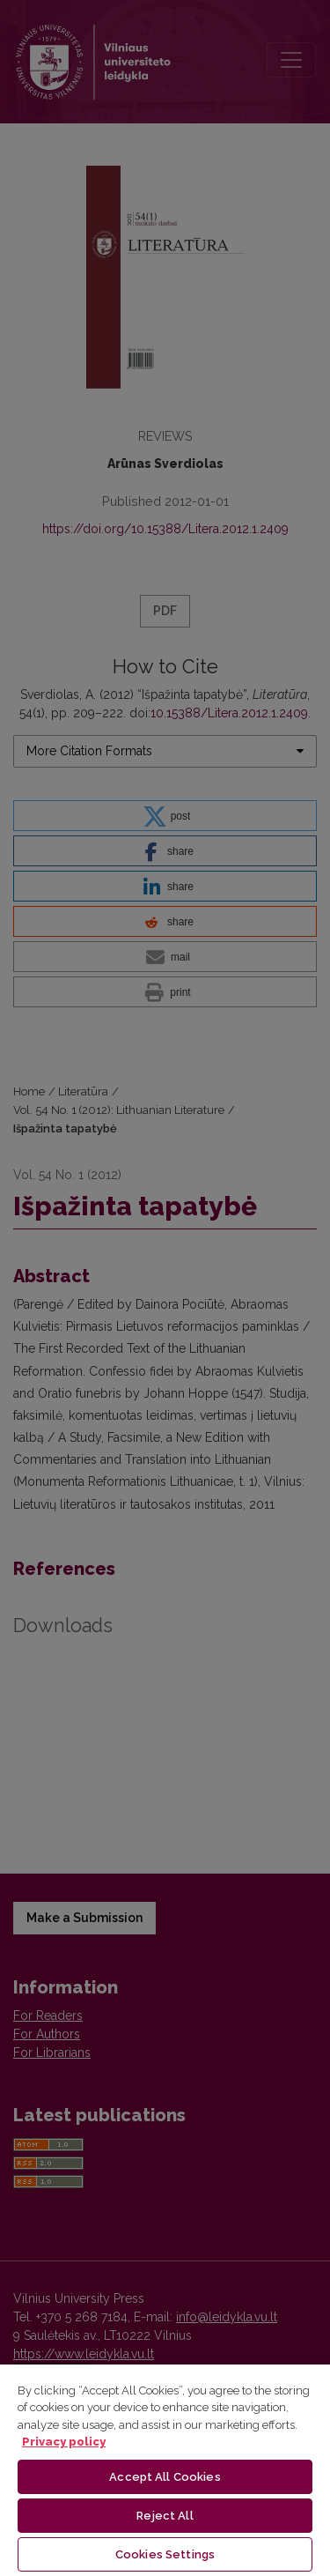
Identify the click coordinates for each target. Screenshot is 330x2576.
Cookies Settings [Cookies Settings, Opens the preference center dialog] (165, 2554)
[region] (165, 2469)
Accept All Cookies (164, 2476)
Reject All (164, 2515)
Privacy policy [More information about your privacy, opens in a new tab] (64, 2441)
